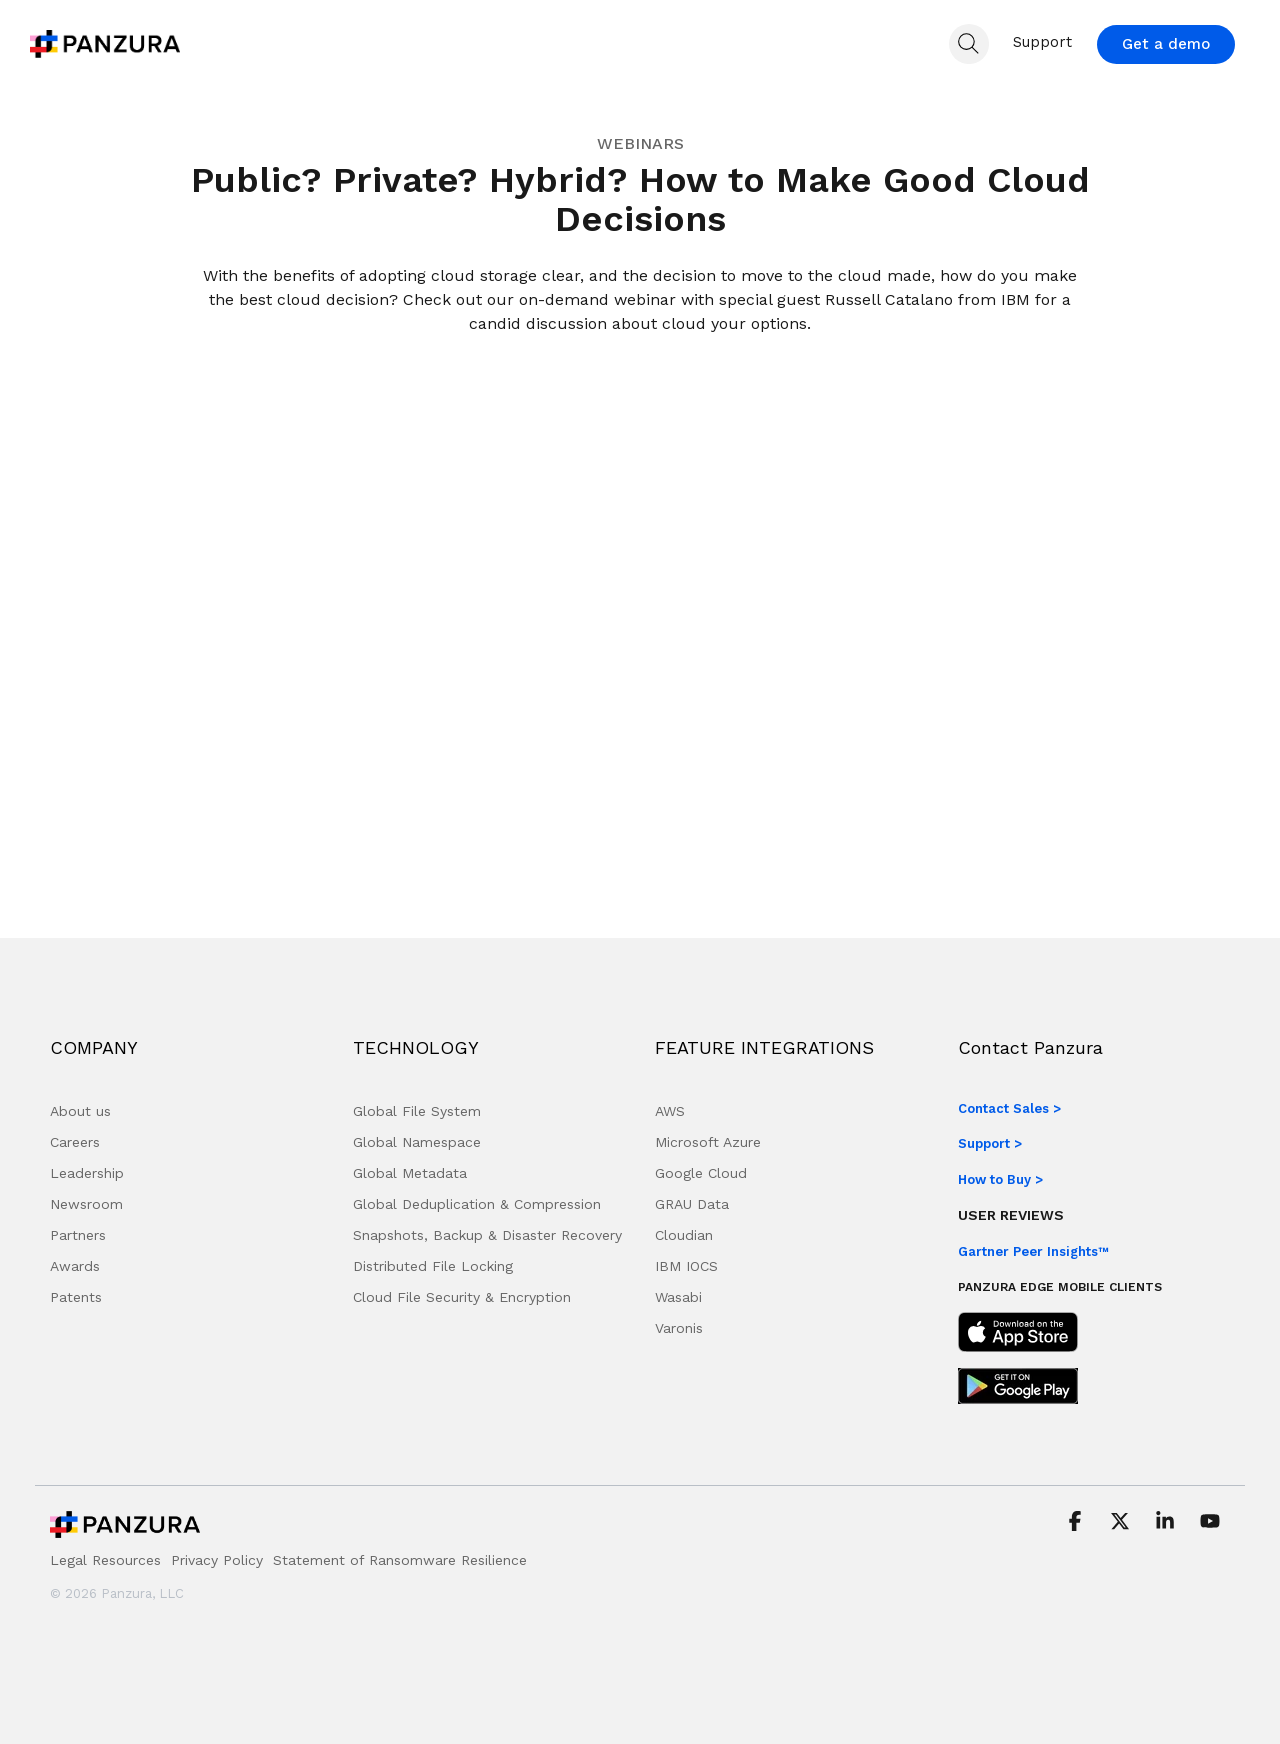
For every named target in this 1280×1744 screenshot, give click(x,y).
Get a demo (1166, 44)
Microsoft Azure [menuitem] (708, 1142)
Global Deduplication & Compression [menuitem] (477, 1204)
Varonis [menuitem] (679, 1328)
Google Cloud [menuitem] (701, 1173)
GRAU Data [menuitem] (692, 1204)
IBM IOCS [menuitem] (686, 1266)
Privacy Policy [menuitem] (217, 1560)
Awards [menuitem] (75, 1266)
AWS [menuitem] (670, 1111)
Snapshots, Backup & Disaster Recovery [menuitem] (487, 1235)
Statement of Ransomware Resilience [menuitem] (400, 1560)
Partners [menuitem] (78, 1235)
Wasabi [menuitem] (678, 1297)
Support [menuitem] (1042, 42)
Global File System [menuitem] (417, 1111)
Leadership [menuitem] (87, 1173)
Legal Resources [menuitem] (105, 1560)
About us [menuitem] (80, 1111)
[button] (1077, 1523)
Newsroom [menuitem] (86, 1204)
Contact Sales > (1009, 1108)
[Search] (969, 44)
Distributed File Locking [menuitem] (433, 1266)
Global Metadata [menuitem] (410, 1173)
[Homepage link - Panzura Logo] (125, 1529)
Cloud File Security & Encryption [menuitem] (462, 1297)
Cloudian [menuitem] (684, 1235)
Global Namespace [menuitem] (417, 1142)
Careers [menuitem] (75, 1142)
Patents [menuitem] (76, 1297)
